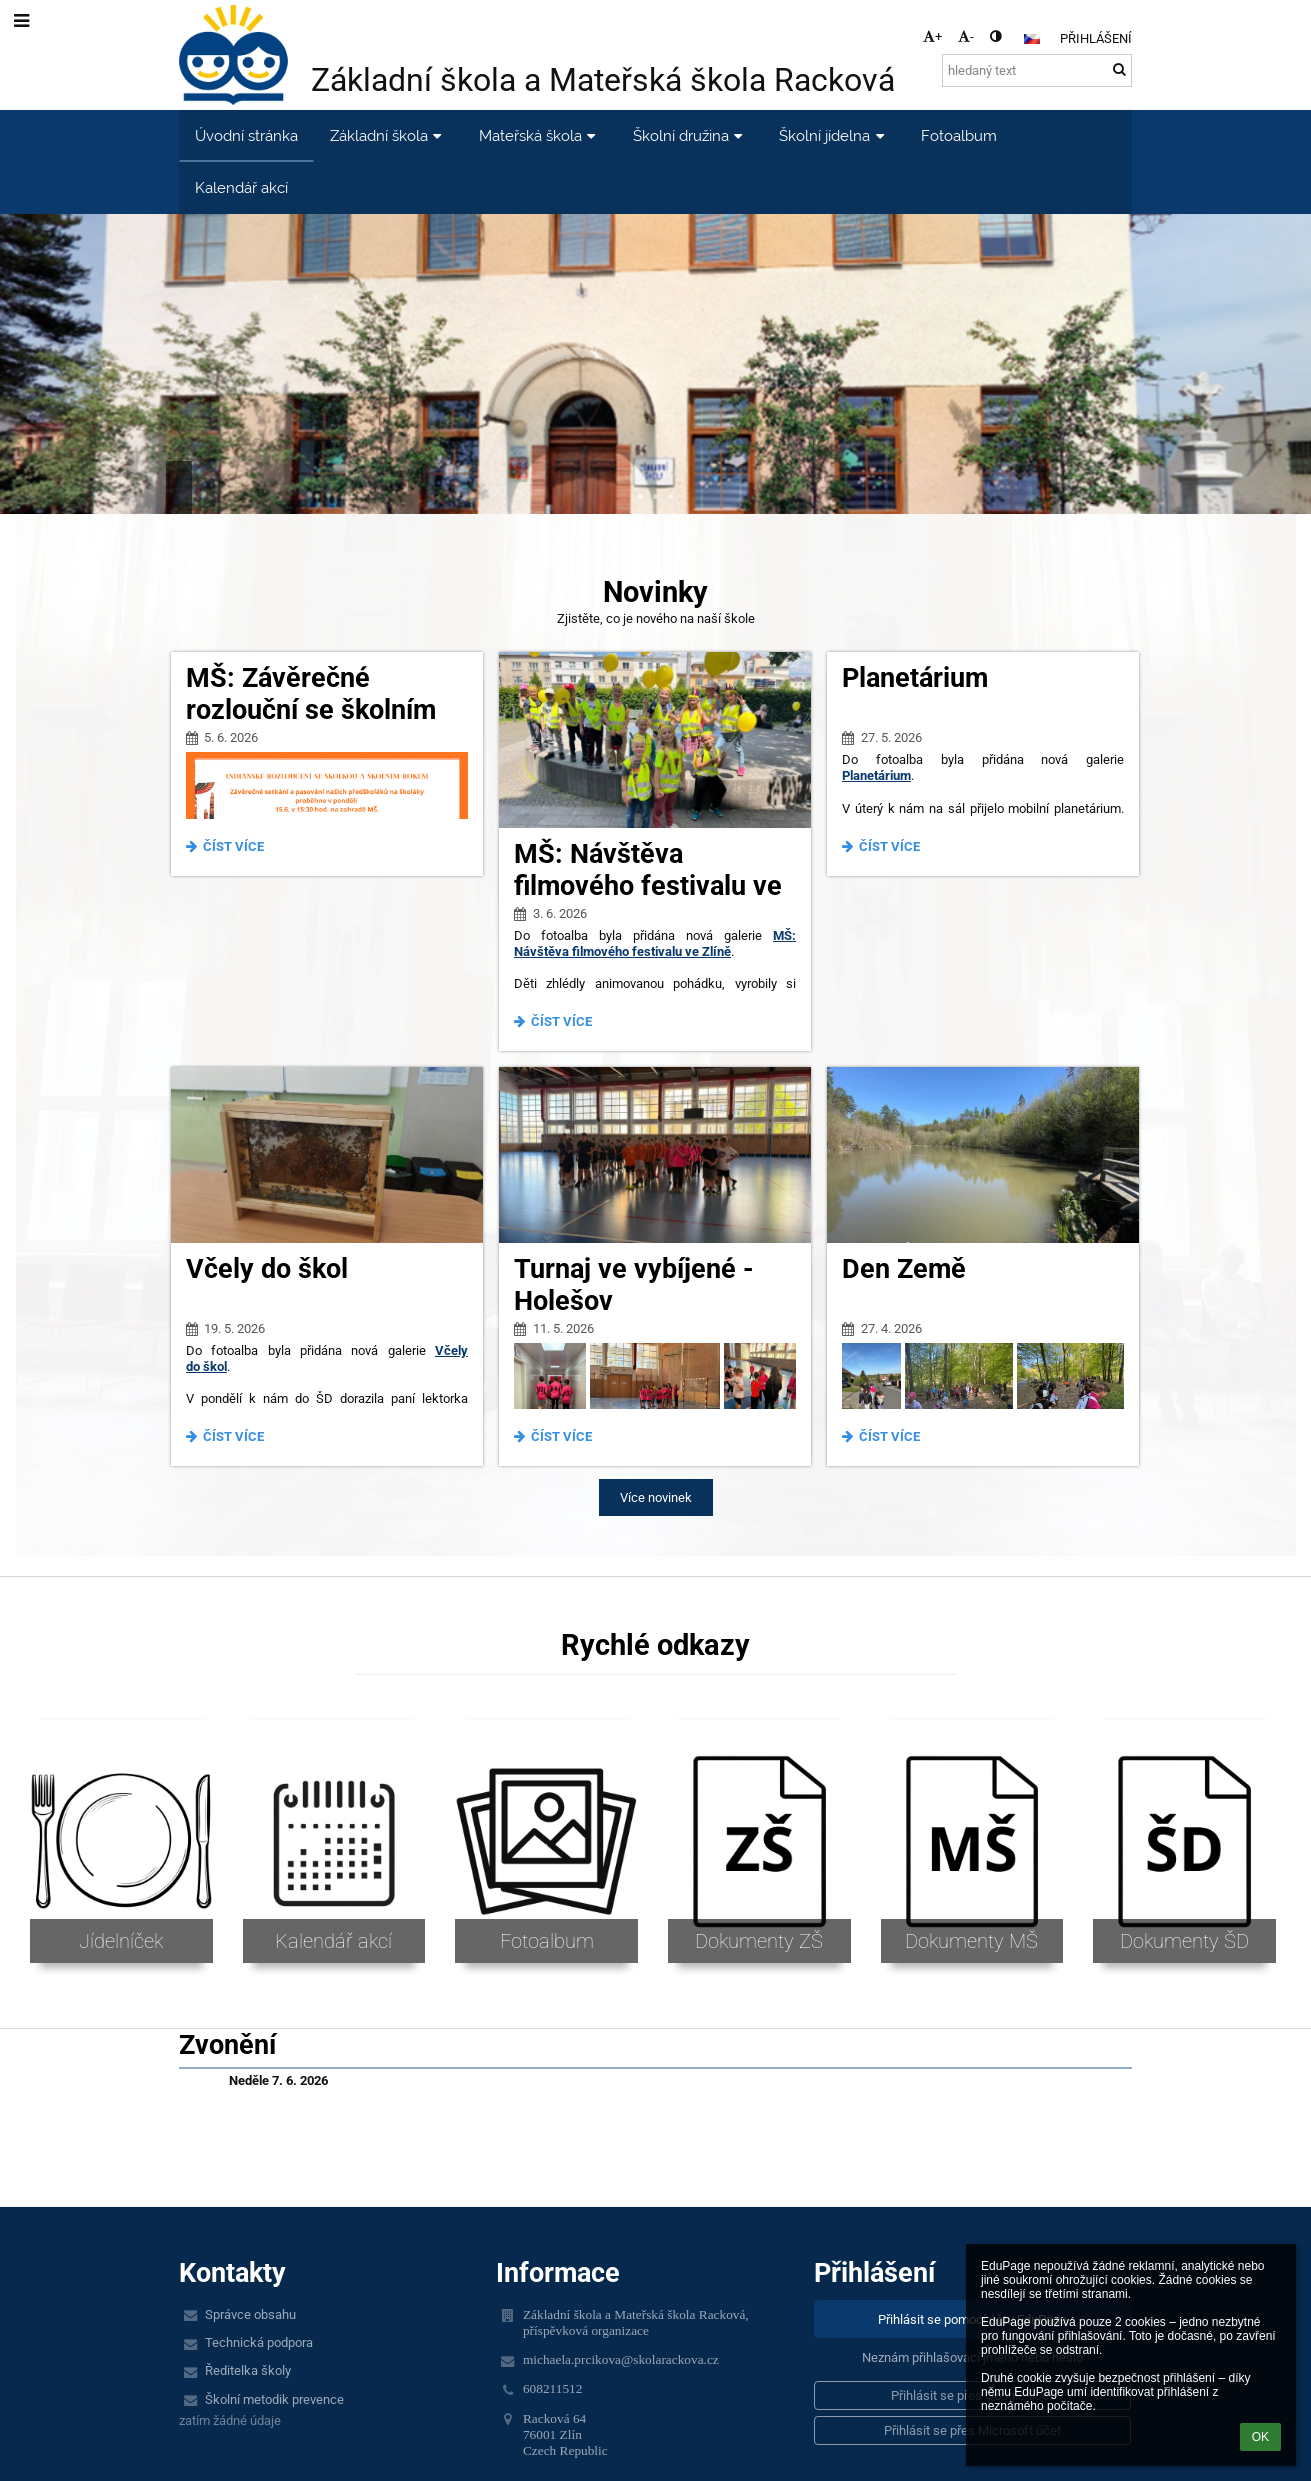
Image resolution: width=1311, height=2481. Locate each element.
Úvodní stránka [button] (246, 135)
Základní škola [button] (388, 135)
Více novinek (656, 1497)
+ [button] (932, 36)
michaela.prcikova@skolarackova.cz (621, 2359)
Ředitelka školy (248, 2370)
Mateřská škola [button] (540, 135)
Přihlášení (1096, 38)
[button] (1032, 39)
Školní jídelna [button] (834, 135)
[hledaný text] (1037, 70)
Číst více (230, 849)
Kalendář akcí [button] (241, 187)
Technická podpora (259, 2342)
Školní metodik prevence (274, 2399)
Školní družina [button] (690, 135)
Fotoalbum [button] (959, 135)
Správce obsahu (250, 2314)
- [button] (966, 36)
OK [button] (1260, 2437)
